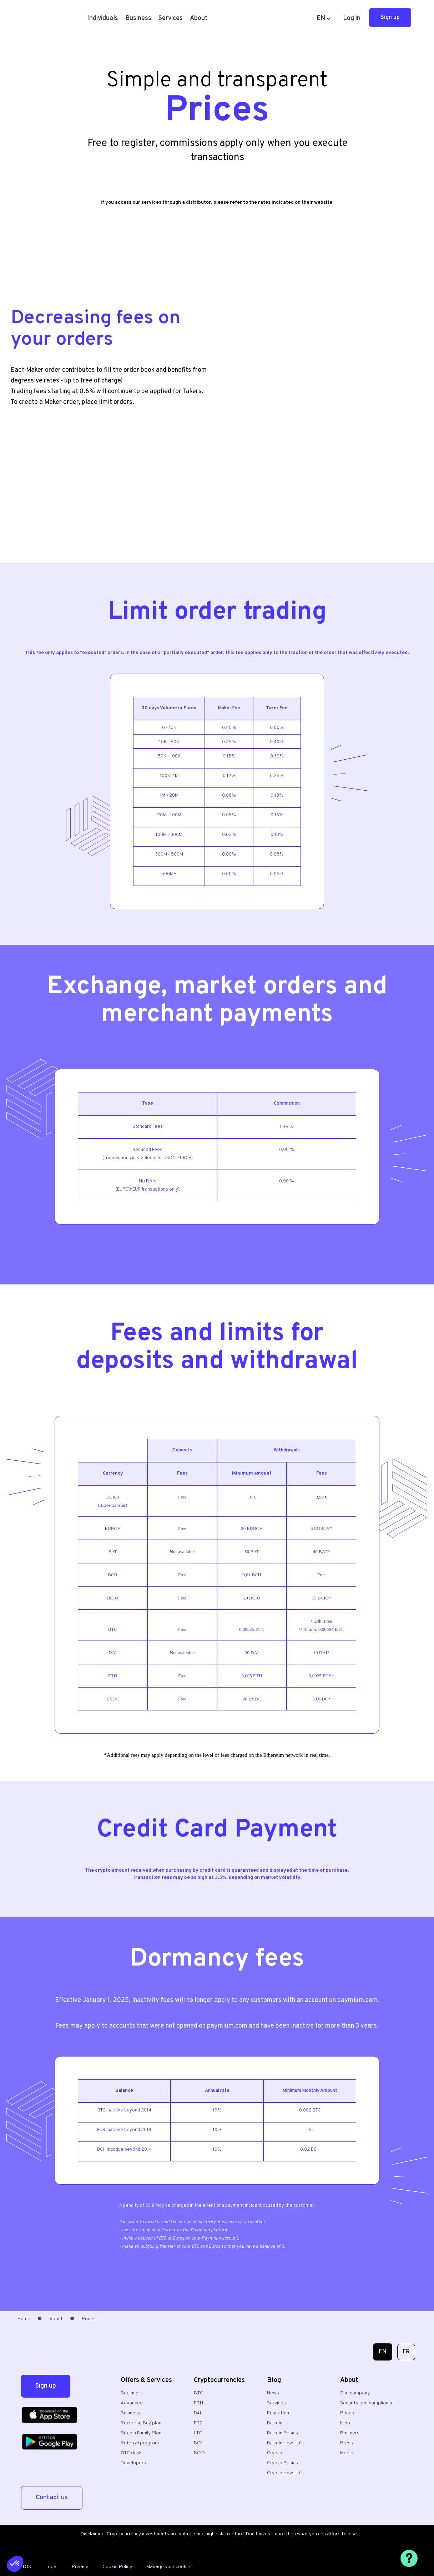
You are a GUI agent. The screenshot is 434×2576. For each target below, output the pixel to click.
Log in (351, 18)
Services (276, 2403)
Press (346, 2443)
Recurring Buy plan (141, 2423)
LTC (198, 2433)
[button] (103, 18)
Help (345, 2423)
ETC (198, 2423)
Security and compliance (367, 2403)
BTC (198, 2393)
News (273, 2393)
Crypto (274, 2453)
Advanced (132, 2403)
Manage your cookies (169, 2567)
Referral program (140, 2443)
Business (138, 18)
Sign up (390, 17)
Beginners (132, 2393)
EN (383, 2352)
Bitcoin (274, 2423)
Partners (349, 2433)
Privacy (80, 2567)
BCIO (199, 2453)
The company (355, 2393)
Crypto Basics (282, 2463)
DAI (197, 2413)
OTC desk (131, 2453)
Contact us (52, 2498)
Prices (347, 2413)
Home (23, 2319)
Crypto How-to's (285, 2473)
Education (278, 2413)
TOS (26, 2567)
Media (346, 2453)
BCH (198, 2443)
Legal (51, 2567)
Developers (133, 2463)
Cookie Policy (117, 2567)
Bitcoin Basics (282, 2433)
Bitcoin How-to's (285, 2443)
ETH (198, 2403)
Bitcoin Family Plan (141, 2433)
